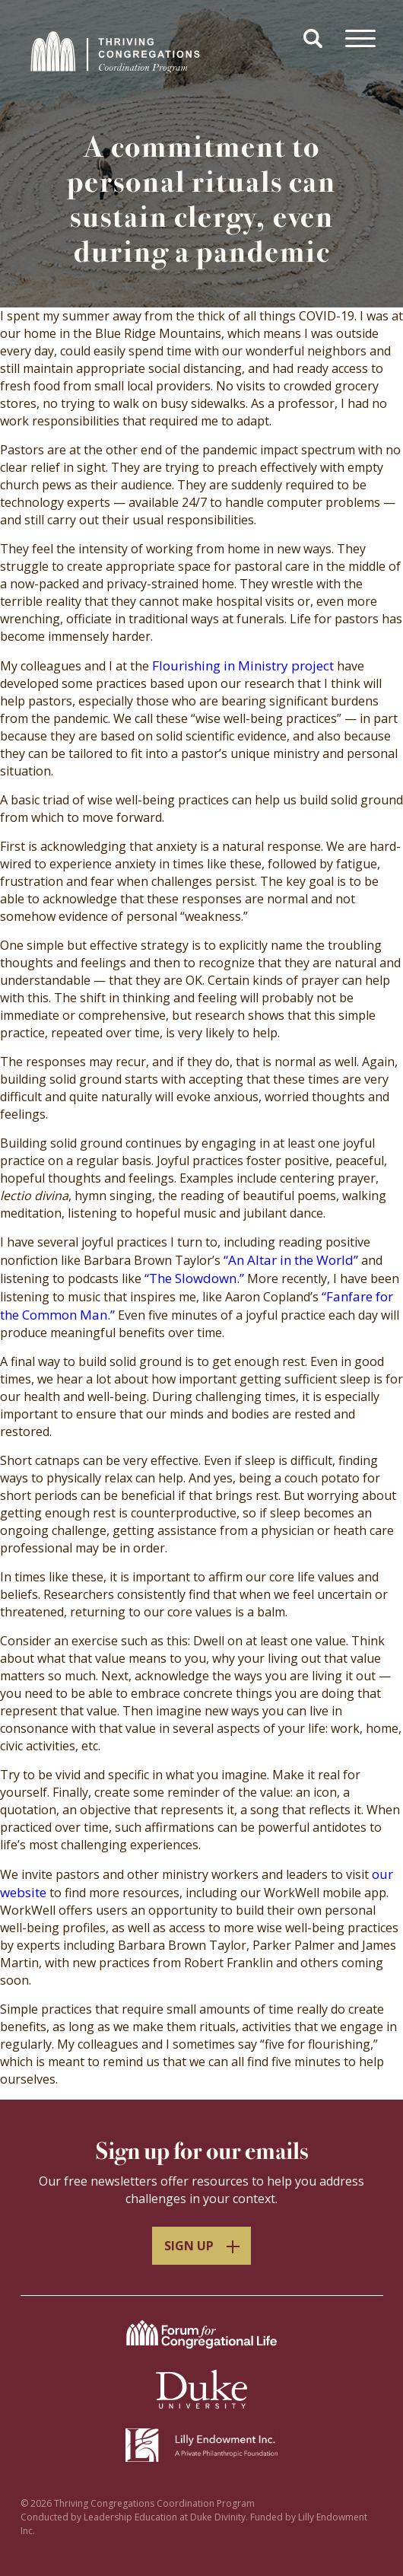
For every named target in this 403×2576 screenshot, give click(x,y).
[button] (314, 40)
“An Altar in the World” (291, 1260)
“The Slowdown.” (194, 1278)
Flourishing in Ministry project (243, 665)
